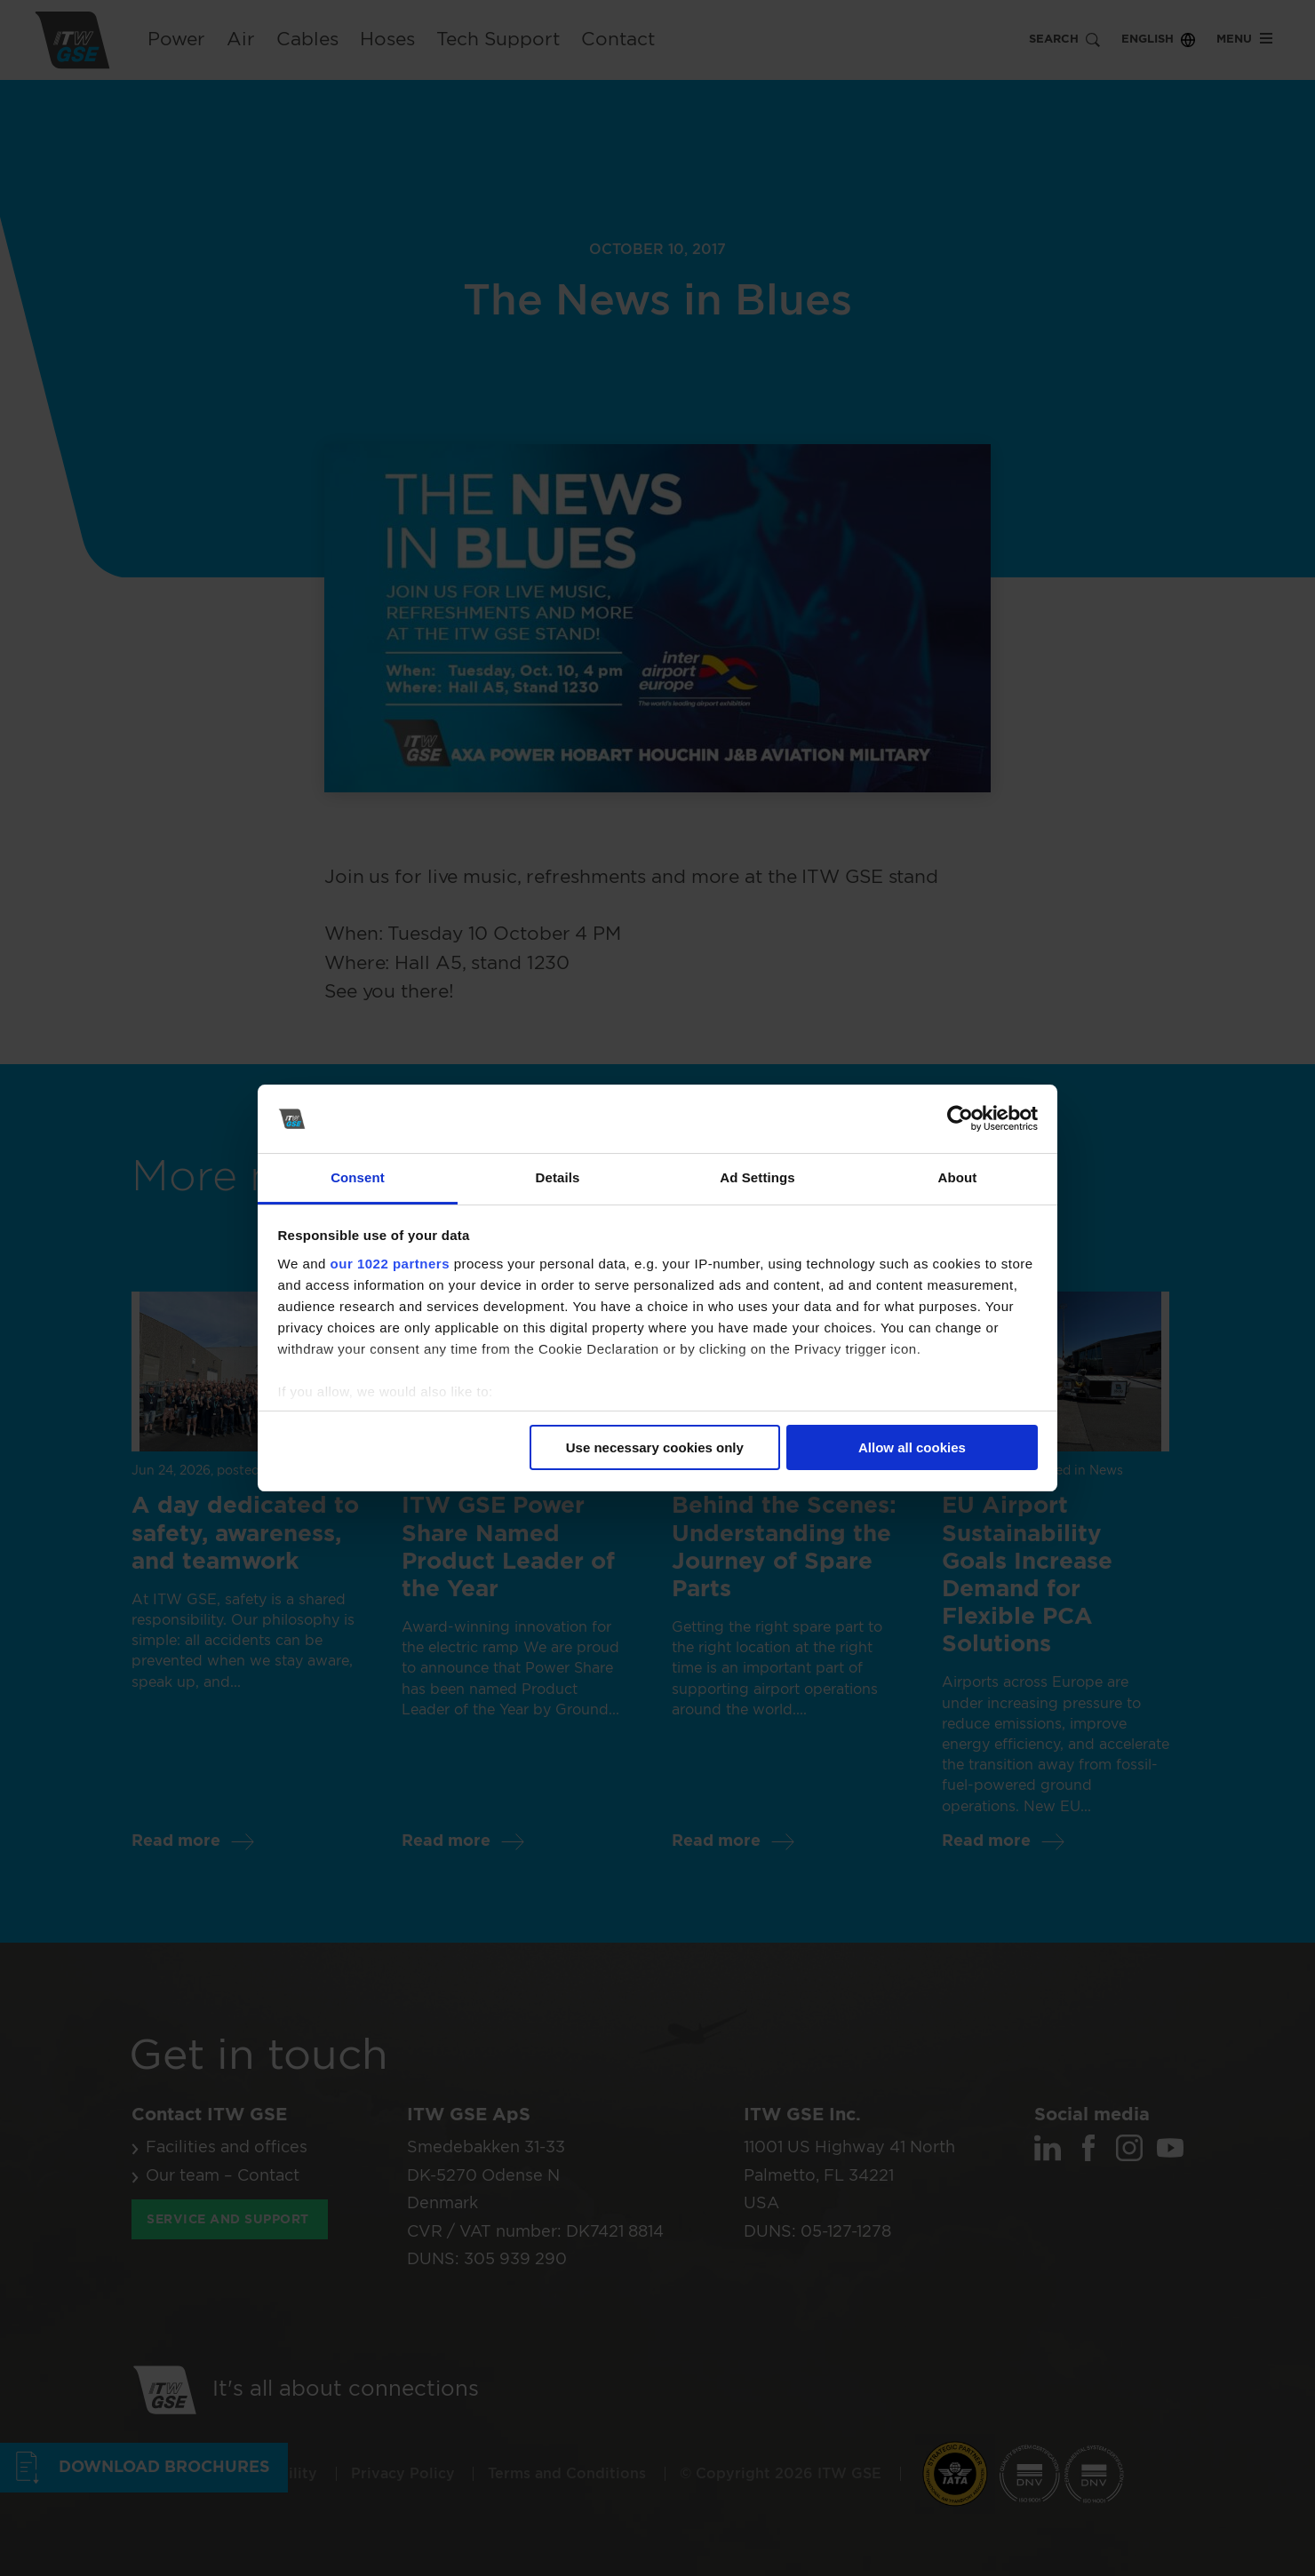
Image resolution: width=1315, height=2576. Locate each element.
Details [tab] (558, 1177)
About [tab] (957, 1177)
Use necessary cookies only (655, 1447)
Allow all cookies (912, 1447)
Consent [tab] (358, 1177)
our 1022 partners (390, 1263)
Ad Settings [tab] (757, 1177)
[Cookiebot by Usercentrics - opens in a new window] (960, 1119)
